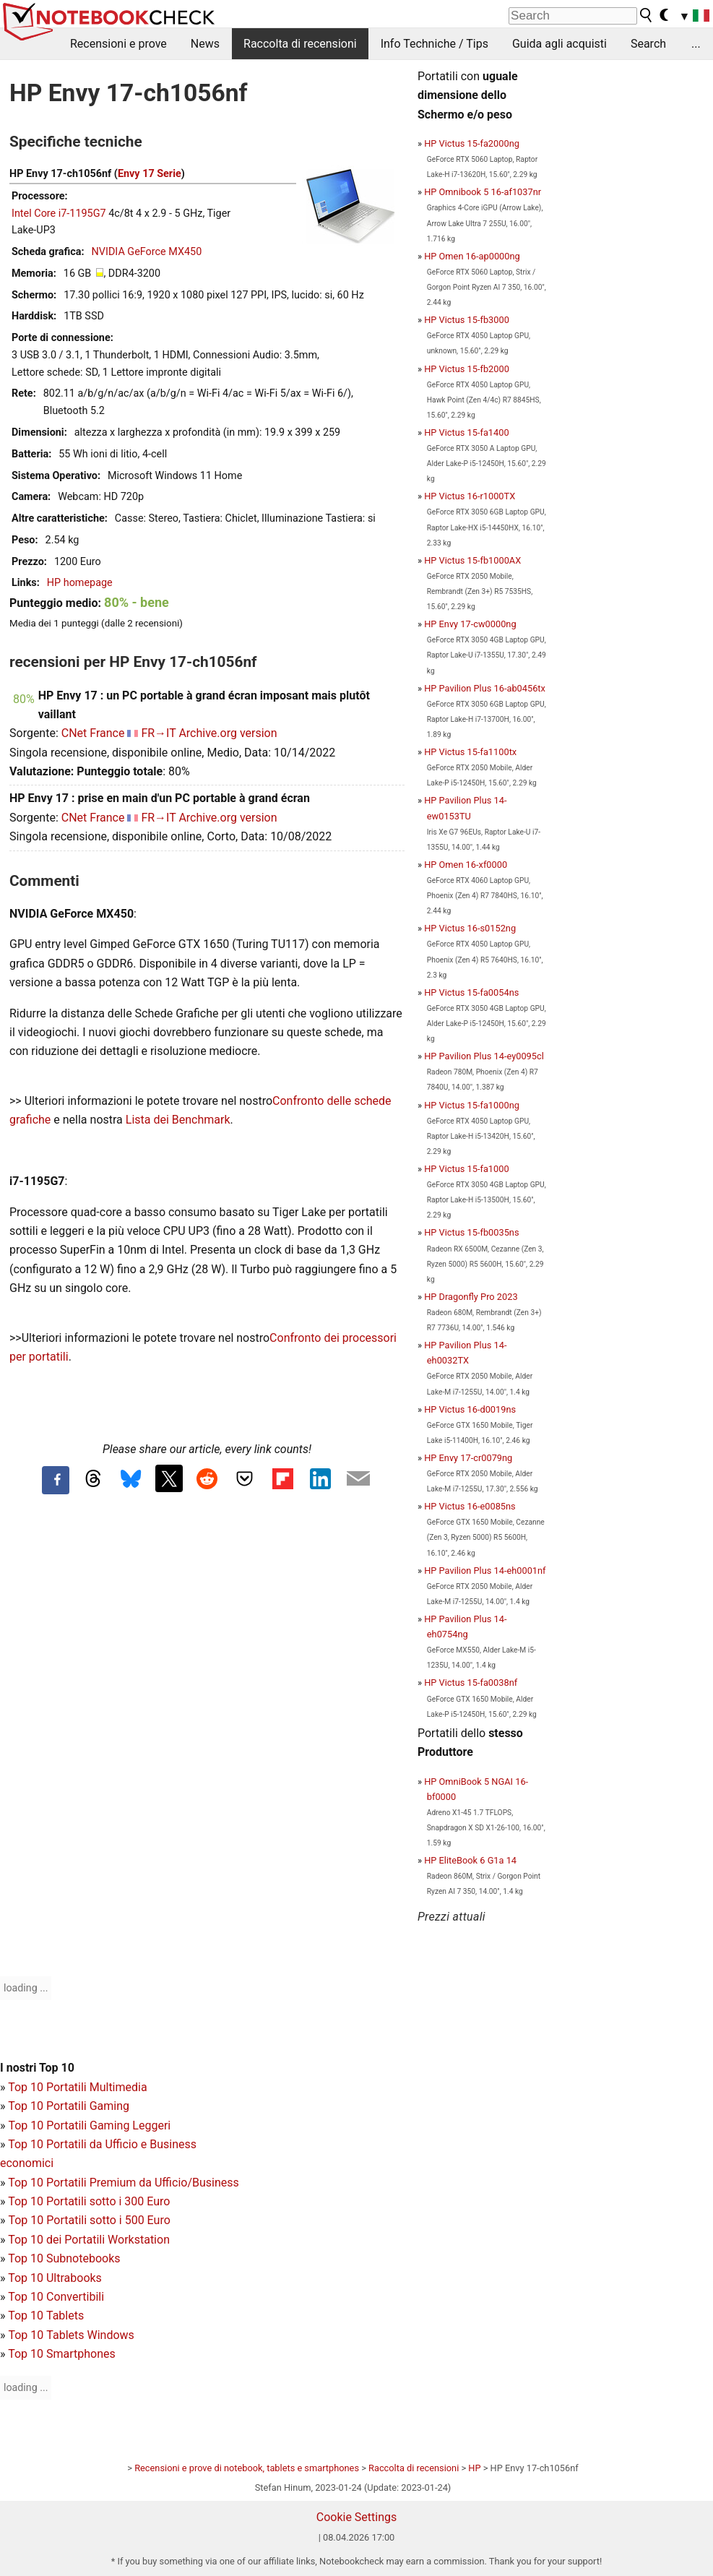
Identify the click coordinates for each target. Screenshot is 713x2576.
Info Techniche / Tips (434, 44)
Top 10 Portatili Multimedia (77, 2087)
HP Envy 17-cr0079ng (468, 1457)
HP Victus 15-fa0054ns (471, 992)
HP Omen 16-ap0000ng (472, 256)
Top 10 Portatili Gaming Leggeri (89, 2125)
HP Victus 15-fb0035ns (471, 1232)
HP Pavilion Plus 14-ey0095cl (484, 1056)
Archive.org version (227, 733)
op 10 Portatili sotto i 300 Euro (92, 2201)
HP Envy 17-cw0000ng (470, 624)
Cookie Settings (356, 2517)
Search (648, 44)
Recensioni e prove (118, 44)
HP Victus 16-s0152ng (470, 928)
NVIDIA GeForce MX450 (147, 252)
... (696, 44)
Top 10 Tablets (46, 2315)
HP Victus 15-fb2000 (466, 368)
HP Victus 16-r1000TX (469, 496)
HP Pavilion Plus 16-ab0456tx (484, 688)
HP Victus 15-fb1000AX (472, 560)
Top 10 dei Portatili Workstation (89, 2240)
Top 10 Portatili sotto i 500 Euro (89, 2220)
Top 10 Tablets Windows (71, 2335)
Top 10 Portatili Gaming (68, 2106)
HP (474, 2468)
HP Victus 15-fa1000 (466, 1168)
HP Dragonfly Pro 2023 (470, 1296)
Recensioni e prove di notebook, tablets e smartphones (246, 2468)
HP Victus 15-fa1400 (466, 432)
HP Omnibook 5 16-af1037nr (482, 191)
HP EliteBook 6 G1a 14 (470, 1860)
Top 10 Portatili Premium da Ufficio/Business (123, 2182)
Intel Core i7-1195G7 (59, 213)
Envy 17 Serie (149, 174)
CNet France (93, 733)
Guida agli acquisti (559, 44)
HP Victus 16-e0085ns (470, 1506)
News (205, 44)
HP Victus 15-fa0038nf (470, 1682)
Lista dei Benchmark (178, 1120)
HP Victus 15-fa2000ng (471, 143)
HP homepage (80, 583)
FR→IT (158, 733)
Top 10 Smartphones (62, 2354)
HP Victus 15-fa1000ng (471, 1105)
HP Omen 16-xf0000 (465, 864)
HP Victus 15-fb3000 (466, 319)
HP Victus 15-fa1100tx (470, 751)
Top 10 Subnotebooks (64, 2258)
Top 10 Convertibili (56, 2297)
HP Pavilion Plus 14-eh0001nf (484, 1570)
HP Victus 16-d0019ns (470, 1409)
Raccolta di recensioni (300, 44)
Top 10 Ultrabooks (55, 2278)
